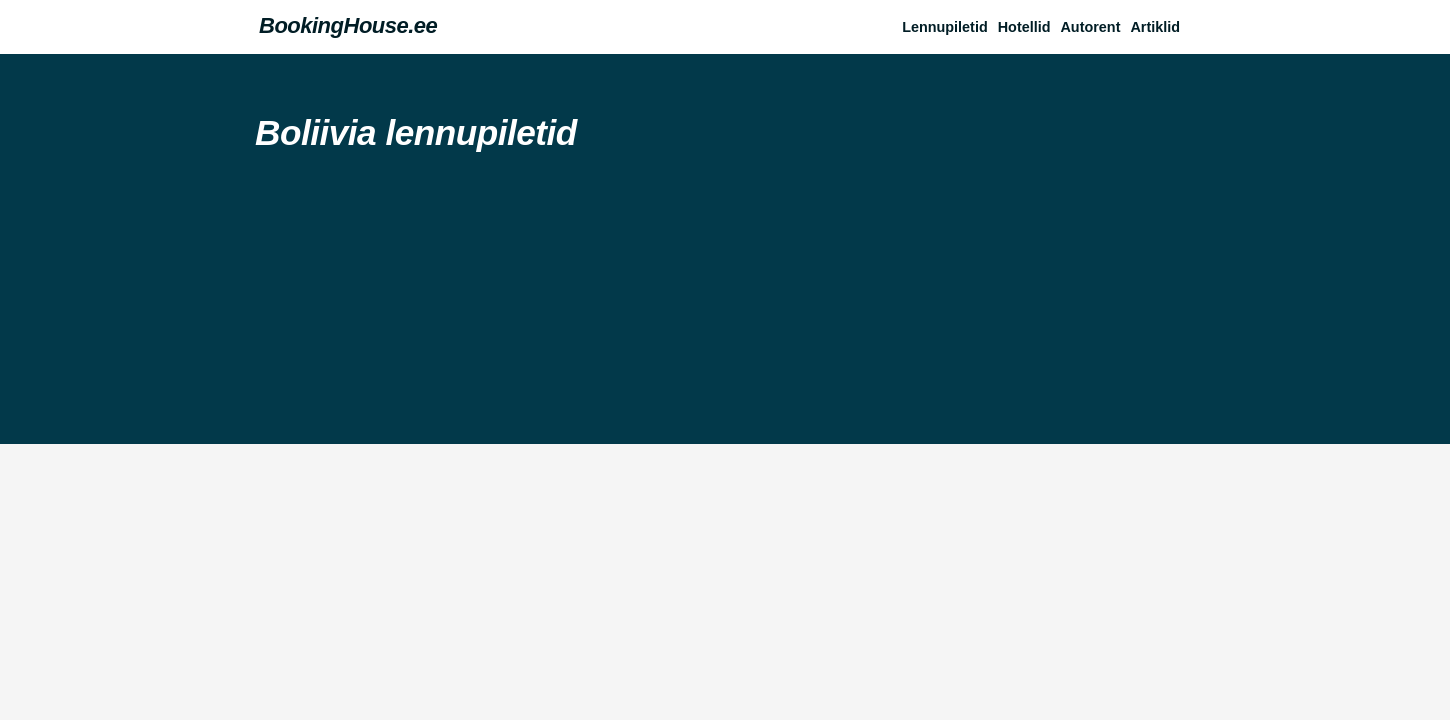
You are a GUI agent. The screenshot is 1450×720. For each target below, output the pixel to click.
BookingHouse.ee (348, 25)
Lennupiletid (945, 27)
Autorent (1090, 27)
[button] (1160, 27)
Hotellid (1024, 27)
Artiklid (1155, 27)
